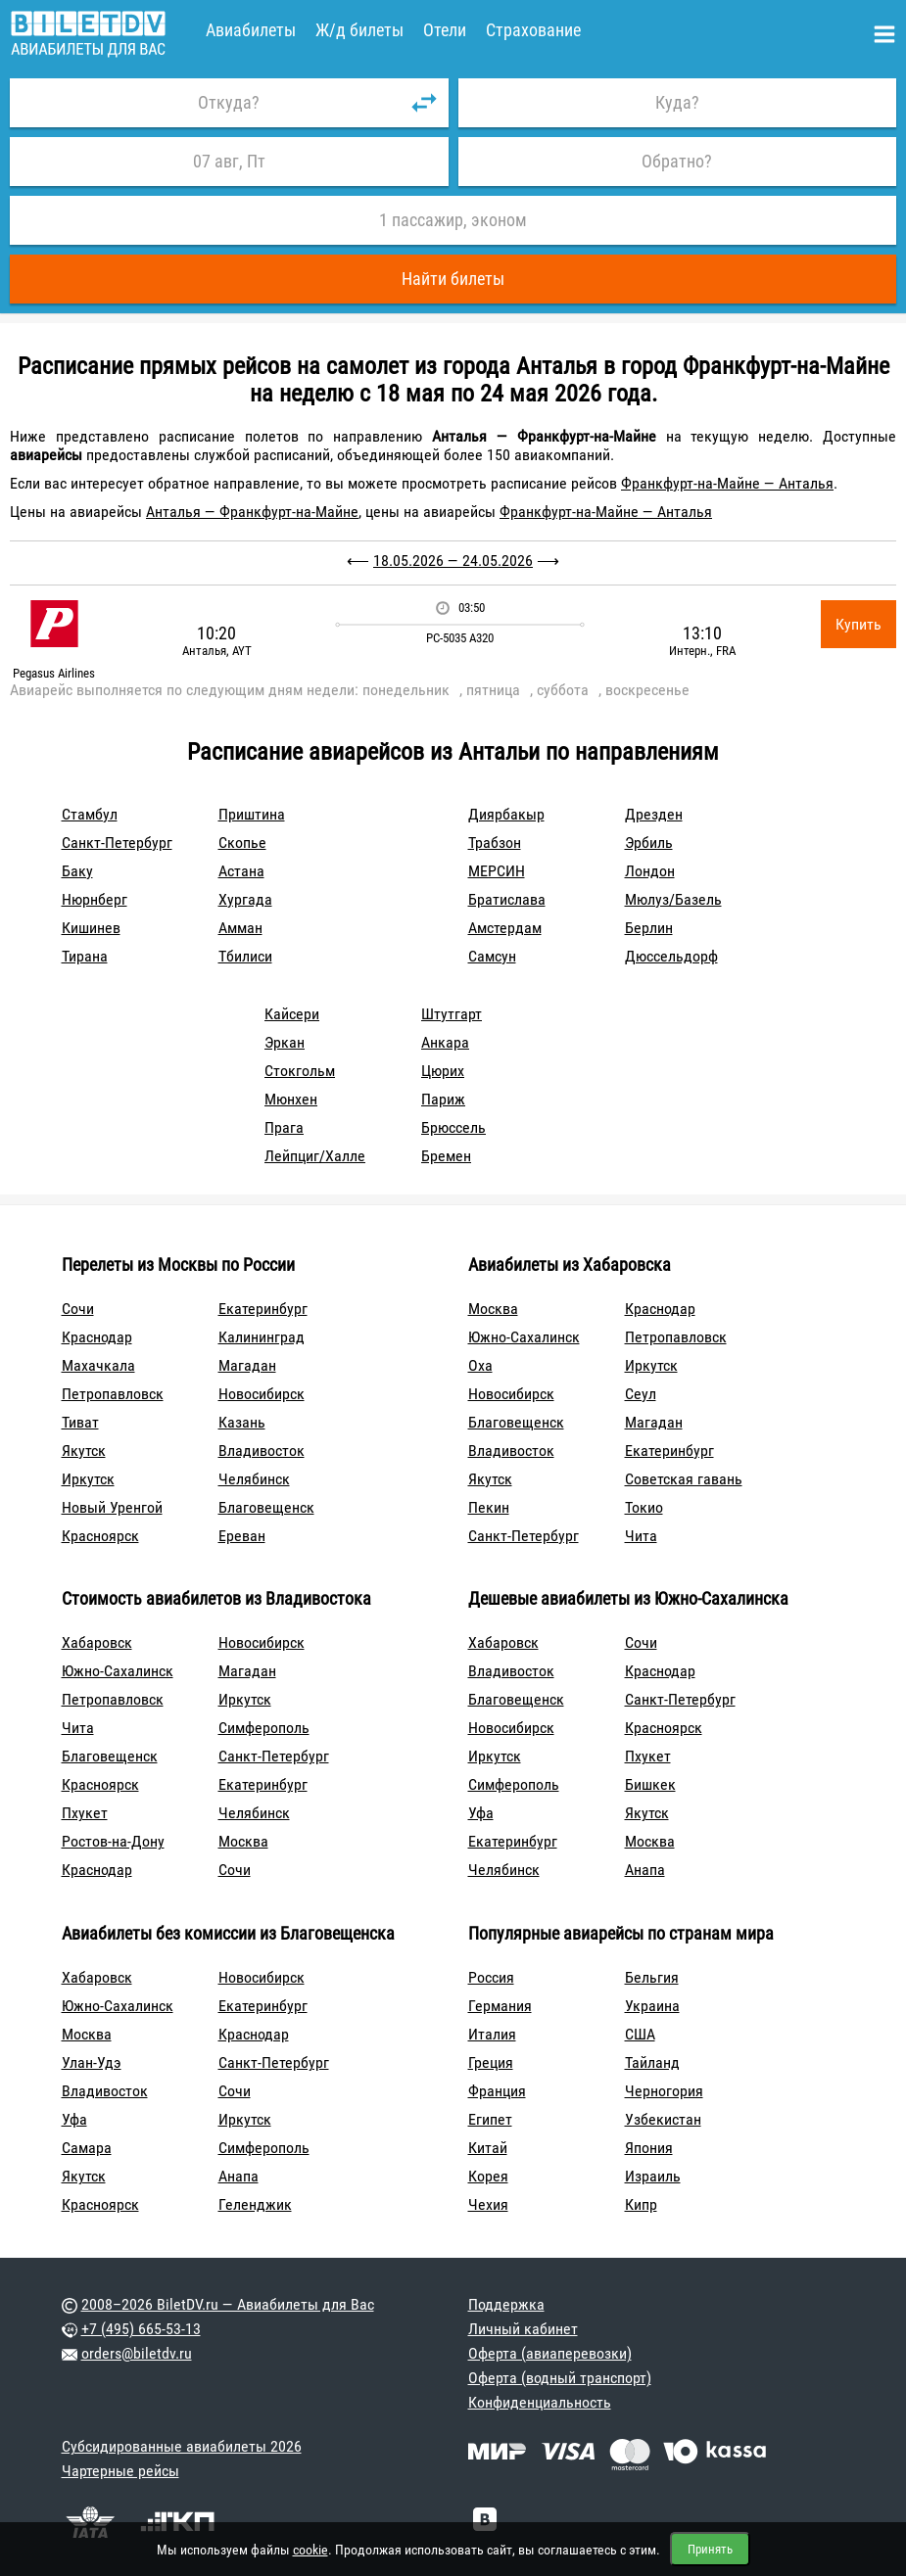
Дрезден (654, 814)
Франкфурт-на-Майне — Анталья (727, 483)
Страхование (533, 30)
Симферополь (264, 1727)
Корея (488, 2176)
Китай (487, 2147)
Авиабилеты (251, 30)
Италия (492, 2034)
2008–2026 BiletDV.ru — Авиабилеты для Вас (227, 2304)
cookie (310, 2549)
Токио (644, 1507)
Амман (240, 927)
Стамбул (90, 814)
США (640, 2034)
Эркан (284, 1042)
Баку (77, 871)
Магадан (247, 1365)
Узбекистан (663, 2119)
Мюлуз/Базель (673, 899)
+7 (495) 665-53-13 (141, 2328)
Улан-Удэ (91, 2062)
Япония (649, 2147)
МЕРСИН (496, 871)
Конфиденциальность (539, 2402)
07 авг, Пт (229, 161)
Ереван (241, 1535)
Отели (444, 30)
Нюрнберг (94, 899)
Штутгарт (451, 1014)
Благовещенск (266, 1507)
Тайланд (652, 2062)
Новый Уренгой (112, 1507)
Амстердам (505, 927)
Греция (490, 2062)
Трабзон (494, 842)
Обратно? (677, 161)
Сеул (640, 1393)
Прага (284, 1127)
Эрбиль (649, 842)
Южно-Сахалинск (524, 1337)
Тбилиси (245, 956)
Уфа (481, 1812)
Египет (490, 2119)
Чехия (488, 2204)
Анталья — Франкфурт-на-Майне (252, 511)
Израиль (653, 2176)
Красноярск (100, 1535)
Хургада (245, 899)
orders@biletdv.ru (136, 2353)
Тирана (85, 956)
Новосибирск (261, 1393)
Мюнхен (290, 1099)
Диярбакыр (506, 814)
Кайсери (291, 1014)
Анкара (445, 1042)
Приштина (251, 814)
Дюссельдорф (671, 956)
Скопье (242, 842)
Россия (491, 1977)
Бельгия (652, 1977)
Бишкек (650, 1784)
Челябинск (254, 1479)
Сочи (78, 1308)
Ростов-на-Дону (113, 1841)
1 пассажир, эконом (453, 220)
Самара (87, 2147)
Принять (710, 2549)
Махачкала (98, 1365)
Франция (497, 2091)
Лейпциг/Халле (314, 1156)
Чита (641, 1535)
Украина (652, 2005)
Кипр (641, 2204)
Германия (500, 2005)
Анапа (645, 1869)
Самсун (492, 956)
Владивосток (261, 1450)
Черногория (664, 2091)
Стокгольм (299, 1070)
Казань (241, 1422)
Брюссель (453, 1127)
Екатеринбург (263, 1308)
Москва (493, 1308)
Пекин (488, 1507)
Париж (443, 1099)
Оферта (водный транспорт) (559, 2377)
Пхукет (85, 1812)
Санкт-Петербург (117, 842)
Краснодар (97, 1337)
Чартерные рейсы (120, 2470)
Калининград (261, 1337)
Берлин (649, 927)
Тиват (80, 1422)
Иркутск (88, 1479)
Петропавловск (113, 1393)
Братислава (507, 899)
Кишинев (91, 927)
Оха (480, 1365)
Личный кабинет (523, 2328)
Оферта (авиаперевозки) (550, 2353)
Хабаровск (97, 1642)
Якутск (84, 1450)
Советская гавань (683, 1479)
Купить (858, 624)
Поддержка (506, 2304)
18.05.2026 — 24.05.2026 (453, 560)
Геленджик (255, 2204)
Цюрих (442, 1070)
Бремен (446, 1156)
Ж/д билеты (359, 30)
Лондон (650, 871)
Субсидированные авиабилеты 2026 (182, 2446)
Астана (241, 871)
